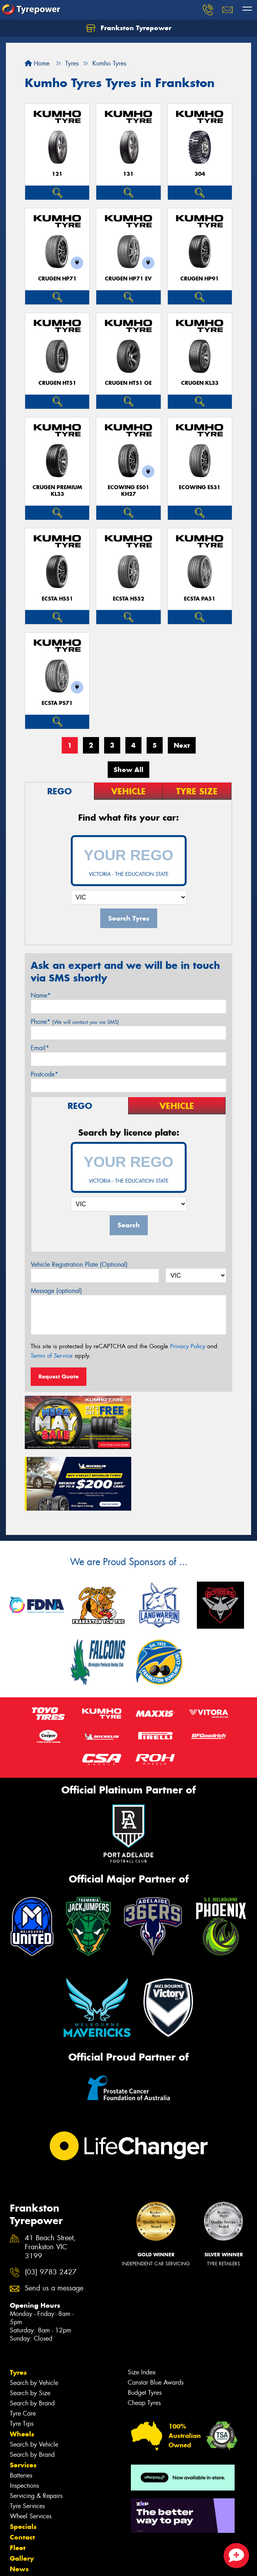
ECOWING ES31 (199, 487)
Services (23, 2400)
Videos (21, 2515)
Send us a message (54, 2223)
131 (128, 174)
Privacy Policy (187, 1346)
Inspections (24, 2421)
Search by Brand (32, 2339)
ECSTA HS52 (128, 598)
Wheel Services (30, 2452)
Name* (41, 995)
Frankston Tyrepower (128, 28)
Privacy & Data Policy (56, 2556)
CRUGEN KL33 (199, 383)
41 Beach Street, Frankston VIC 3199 (50, 2182)
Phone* (75, 1022)
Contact (22, 2473)
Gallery (22, 2494)
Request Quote (59, 1376)
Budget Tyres (145, 2328)
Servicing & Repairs (36, 2431)
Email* (40, 1048)
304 (200, 174)
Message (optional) (56, 1291)
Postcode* (44, 1074)
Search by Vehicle (34, 2318)
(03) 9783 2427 (51, 2207)
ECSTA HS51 (57, 598)
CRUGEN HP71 (57, 278)
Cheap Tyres (144, 2338)
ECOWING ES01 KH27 (128, 490)
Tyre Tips (21, 2359)
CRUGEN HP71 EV (128, 278)
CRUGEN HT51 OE (128, 383)
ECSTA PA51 (199, 598)
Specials (23, 2462)
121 (57, 174)
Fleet (18, 2483)
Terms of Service (52, 1356)
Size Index (142, 2308)
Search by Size (30, 2329)
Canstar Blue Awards (156, 2318)
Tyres (18, 2308)
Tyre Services (27, 2442)
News (19, 2504)
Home (37, 63)
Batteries (21, 2411)
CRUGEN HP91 (199, 278)
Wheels (22, 2369)
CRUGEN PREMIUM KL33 (57, 490)
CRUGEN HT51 (57, 383)
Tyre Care (23, 2349)
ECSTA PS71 (57, 703)
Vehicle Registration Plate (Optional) (79, 1264)
